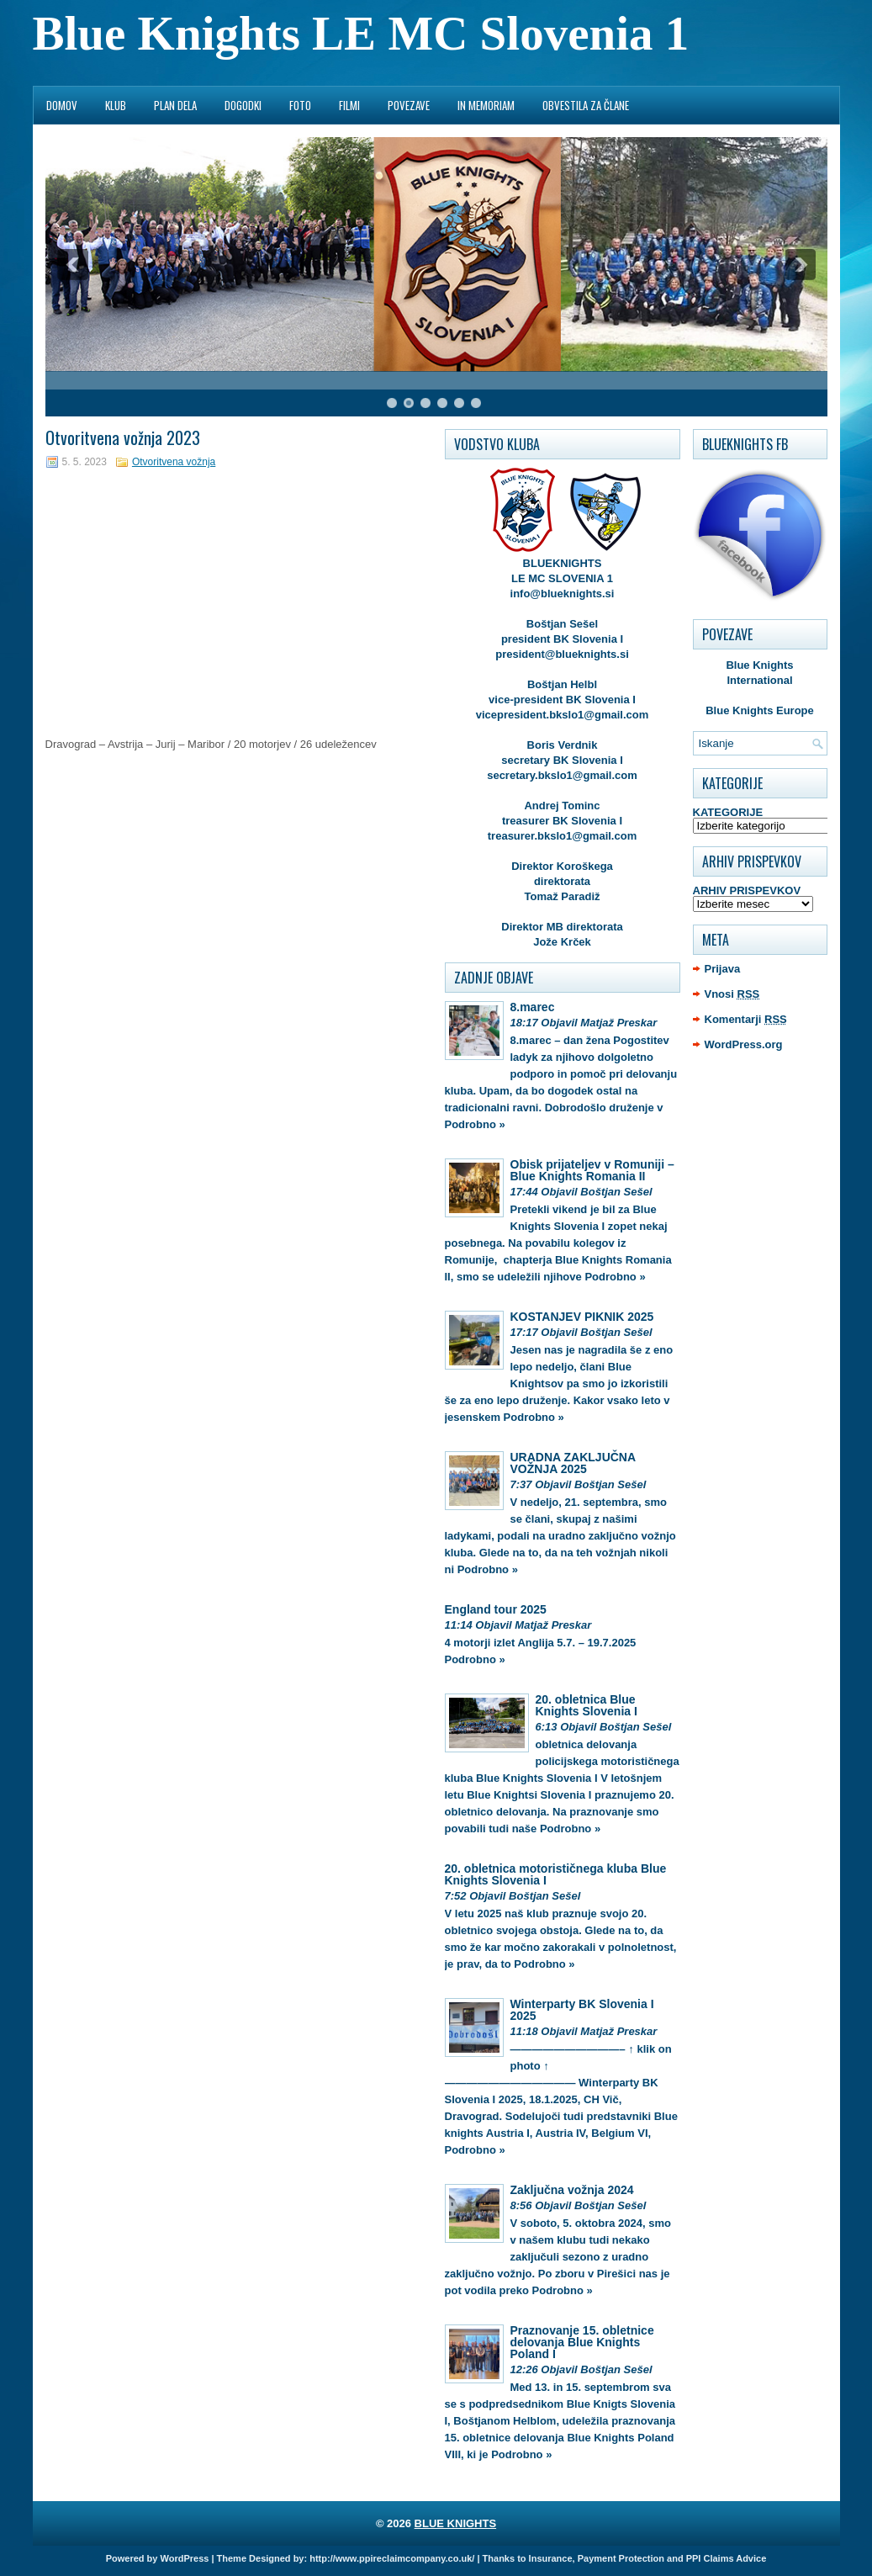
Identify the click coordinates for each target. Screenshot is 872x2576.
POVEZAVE (409, 105)
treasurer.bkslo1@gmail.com (562, 836)
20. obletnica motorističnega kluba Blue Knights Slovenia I (556, 1874)
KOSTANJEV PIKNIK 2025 (582, 1316)
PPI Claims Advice (726, 2558)
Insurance (551, 2558)
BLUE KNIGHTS (456, 2523)
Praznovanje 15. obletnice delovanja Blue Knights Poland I (582, 2342)
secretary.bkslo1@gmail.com (562, 775)
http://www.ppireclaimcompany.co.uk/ (391, 2558)
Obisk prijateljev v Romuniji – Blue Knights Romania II (592, 1170)
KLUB (115, 105)
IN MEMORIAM (486, 105)
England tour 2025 (496, 1609)
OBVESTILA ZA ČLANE (585, 105)
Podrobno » (475, 1124)
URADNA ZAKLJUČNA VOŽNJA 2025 (573, 1463)
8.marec (532, 1007)
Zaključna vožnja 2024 (572, 2190)
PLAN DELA (175, 105)
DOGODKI (243, 105)
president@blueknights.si (562, 654)
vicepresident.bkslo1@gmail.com (562, 714)
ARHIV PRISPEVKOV (747, 890)
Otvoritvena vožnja (173, 462)
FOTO (300, 105)
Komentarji (746, 1019)
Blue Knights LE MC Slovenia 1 (361, 33)
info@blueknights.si (562, 593)
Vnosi (732, 994)
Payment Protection (621, 2558)
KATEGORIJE (728, 812)
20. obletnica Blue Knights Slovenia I (586, 1705)
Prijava (723, 968)
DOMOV (61, 105)
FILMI (349, 105)
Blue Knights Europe (760, 710)
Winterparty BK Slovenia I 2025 (582, 2009)
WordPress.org (744, 1044)
